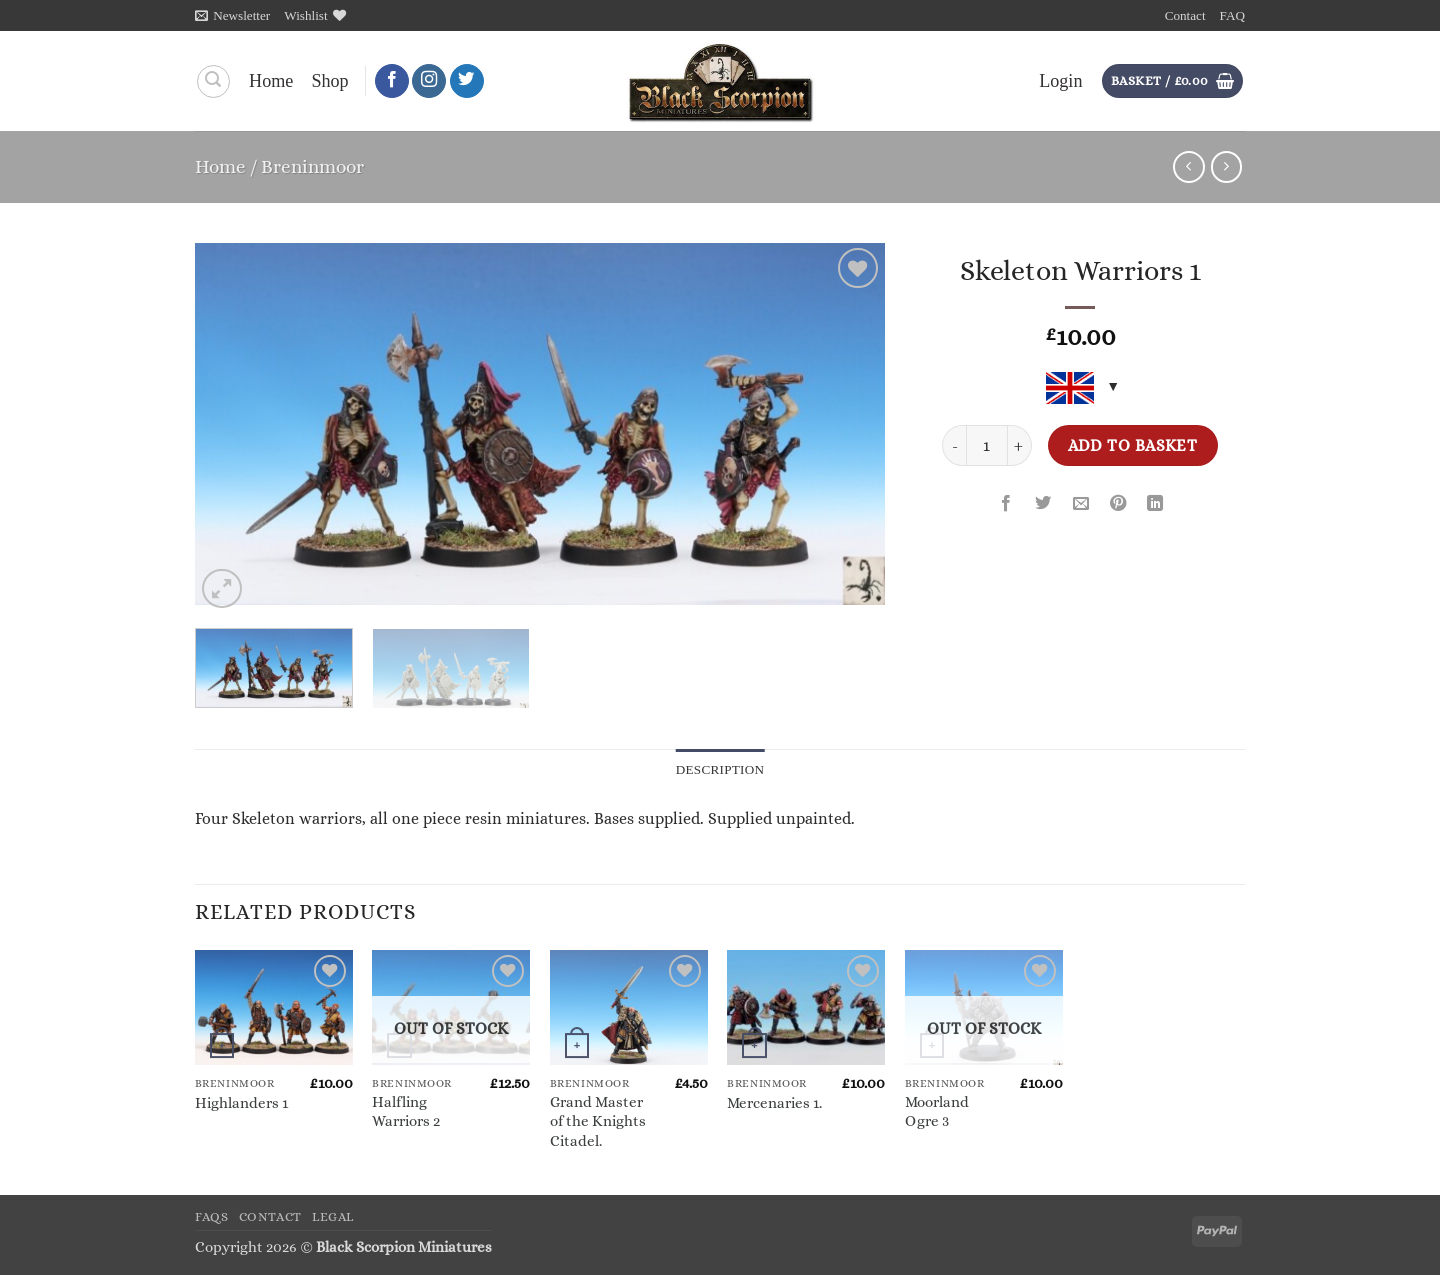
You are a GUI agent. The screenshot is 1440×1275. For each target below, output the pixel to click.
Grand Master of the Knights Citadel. (598, 1121)
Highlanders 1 (241, 1103)
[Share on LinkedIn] (1155, 505)
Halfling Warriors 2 (406, 1111)
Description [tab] (720, 769)
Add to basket (1132, 445)
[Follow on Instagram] (429, 81)
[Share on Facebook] (1006, 505)
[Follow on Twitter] (467, 81)
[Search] (213, 81)
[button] (232, 15)
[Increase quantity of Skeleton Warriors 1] (1020, 445)
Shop (329, 81)
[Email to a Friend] (1081, 505)
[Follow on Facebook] (392, 81)
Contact (1185, 15)
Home (271, 81)
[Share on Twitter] (1044, 505)
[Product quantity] (986, 445)
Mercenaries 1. (774, 1103)
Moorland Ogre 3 (937, 1111)
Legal (332, 1217)
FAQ (1232, 15)
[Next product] (1189, 167)
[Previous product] (1227, 167)
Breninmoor (312, 166)
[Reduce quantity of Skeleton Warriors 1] (954, 445)
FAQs (212, 1217)
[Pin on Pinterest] (1118, 505)
